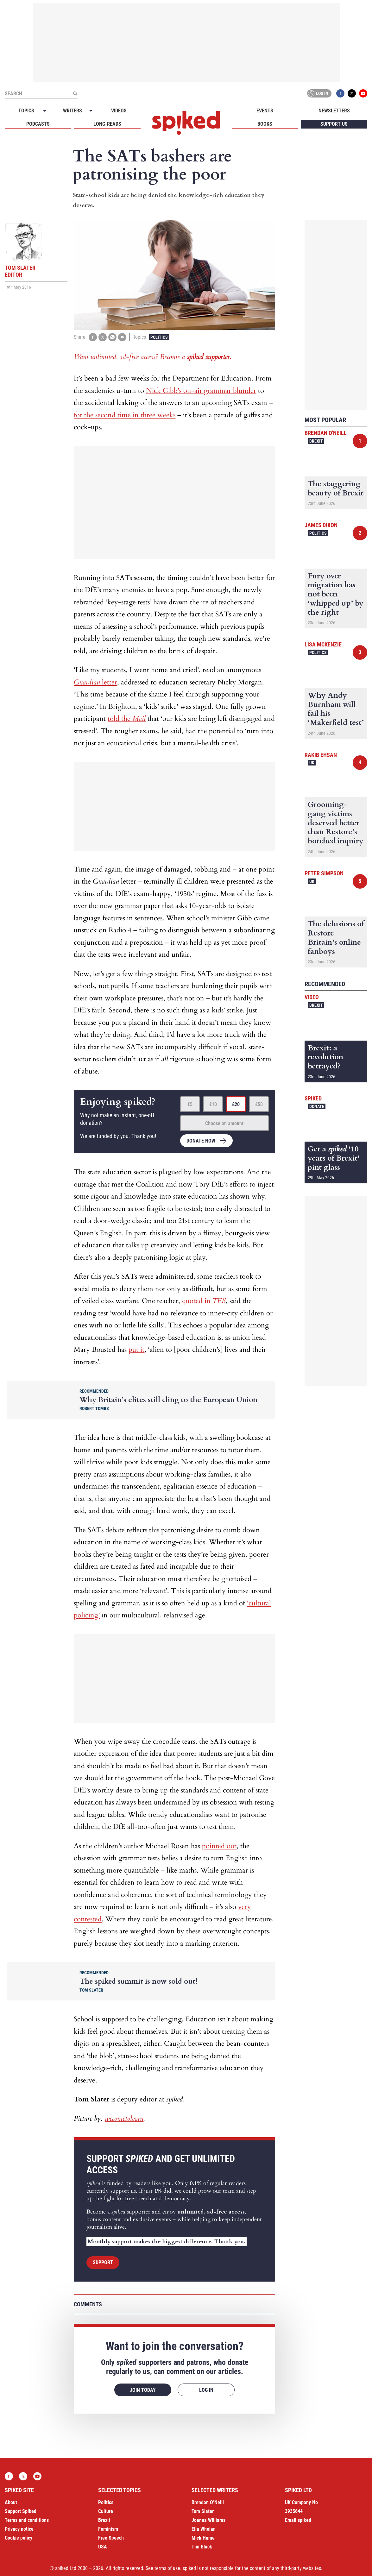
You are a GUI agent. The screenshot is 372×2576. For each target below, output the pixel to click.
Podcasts (38, 124)
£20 (236, 1104)
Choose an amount (224, 1123)
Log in (318, 93)
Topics (26, 111)
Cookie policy (18, 2538)
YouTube (363, 93)
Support (103, 2262)
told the (127, 718)
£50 (259, 1104)
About (11, 2502)
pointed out (219, 1846)
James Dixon (321, 525)
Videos (119, 111)
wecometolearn (124, 2118)
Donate (316, 1106)
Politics (159, 337)
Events (264, 111)
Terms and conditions (27, 2520)
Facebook (340, 93)
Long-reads (107, 124)
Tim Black (202, 2547)
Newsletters (334, 111)
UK (311, 762)
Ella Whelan (204, 2529)
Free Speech (111, 2538)
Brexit (316, 441)
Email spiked (298, 2520)
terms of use (167, 2568)
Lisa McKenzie (323, 644)
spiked (313, 1098)
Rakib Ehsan (321, 755)
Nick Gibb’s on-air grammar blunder (201, 390)
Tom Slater (203, 2511)
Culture (105, 2511)
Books (264, 124)
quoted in (204, 1301)
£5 (189, 1104)
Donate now (200, 1141)
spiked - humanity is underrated (186, 123)
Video (312, 997)
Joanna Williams (208, 2520)
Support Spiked (20, 2511)
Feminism (108, 2529)
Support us (334, 124)
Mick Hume (203, 2538)
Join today (143, 2390)
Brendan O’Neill (208, 2502)
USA (102, 2547)
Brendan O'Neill (326, 433)
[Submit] (75, 93)
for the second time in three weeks (124, 415)
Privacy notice (19, 2529)
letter (95, 682)
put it (136, 1349)
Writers (72, 111)
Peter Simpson (324, 873)
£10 (213, 1104)
